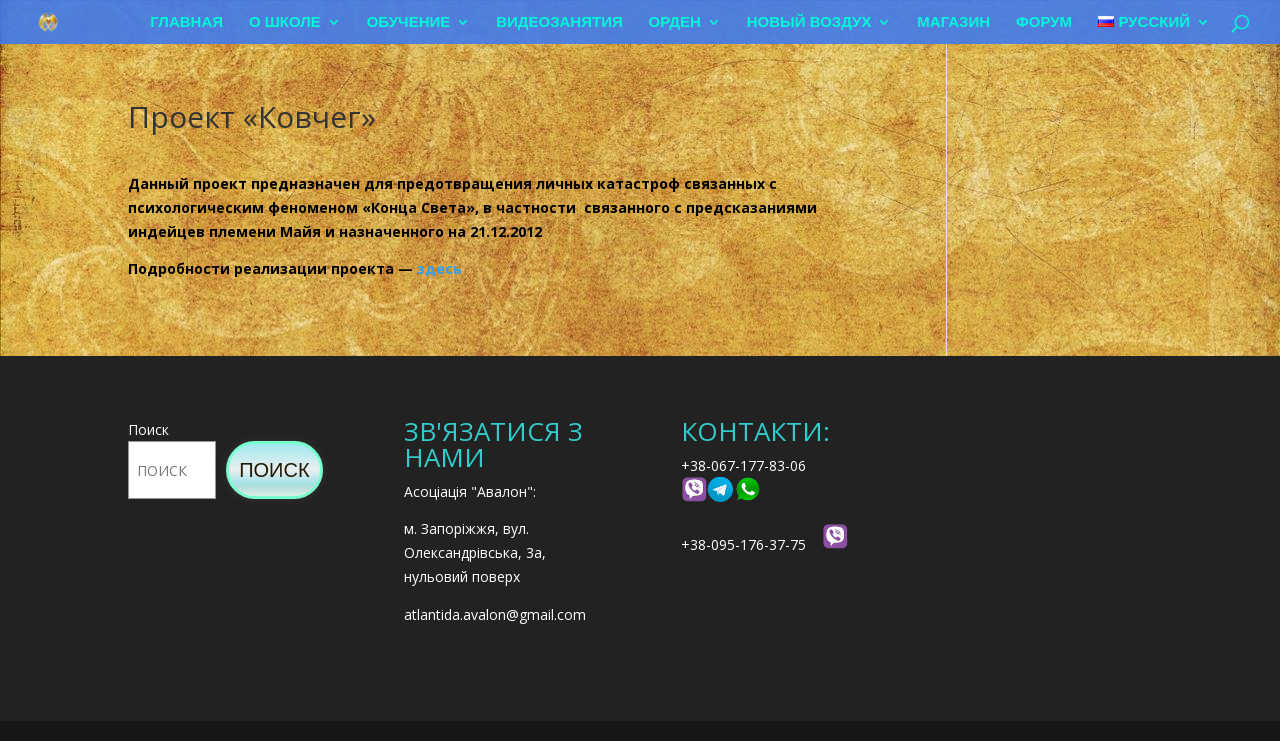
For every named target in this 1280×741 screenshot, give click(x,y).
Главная (186, 22)
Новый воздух (809, 22)
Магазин (953, 22)
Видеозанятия (559, 22)
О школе (285, 22)
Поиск (148, 429)
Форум (1044, 22)
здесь (439, 268)
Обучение (409, 22)
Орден (675, 22)
